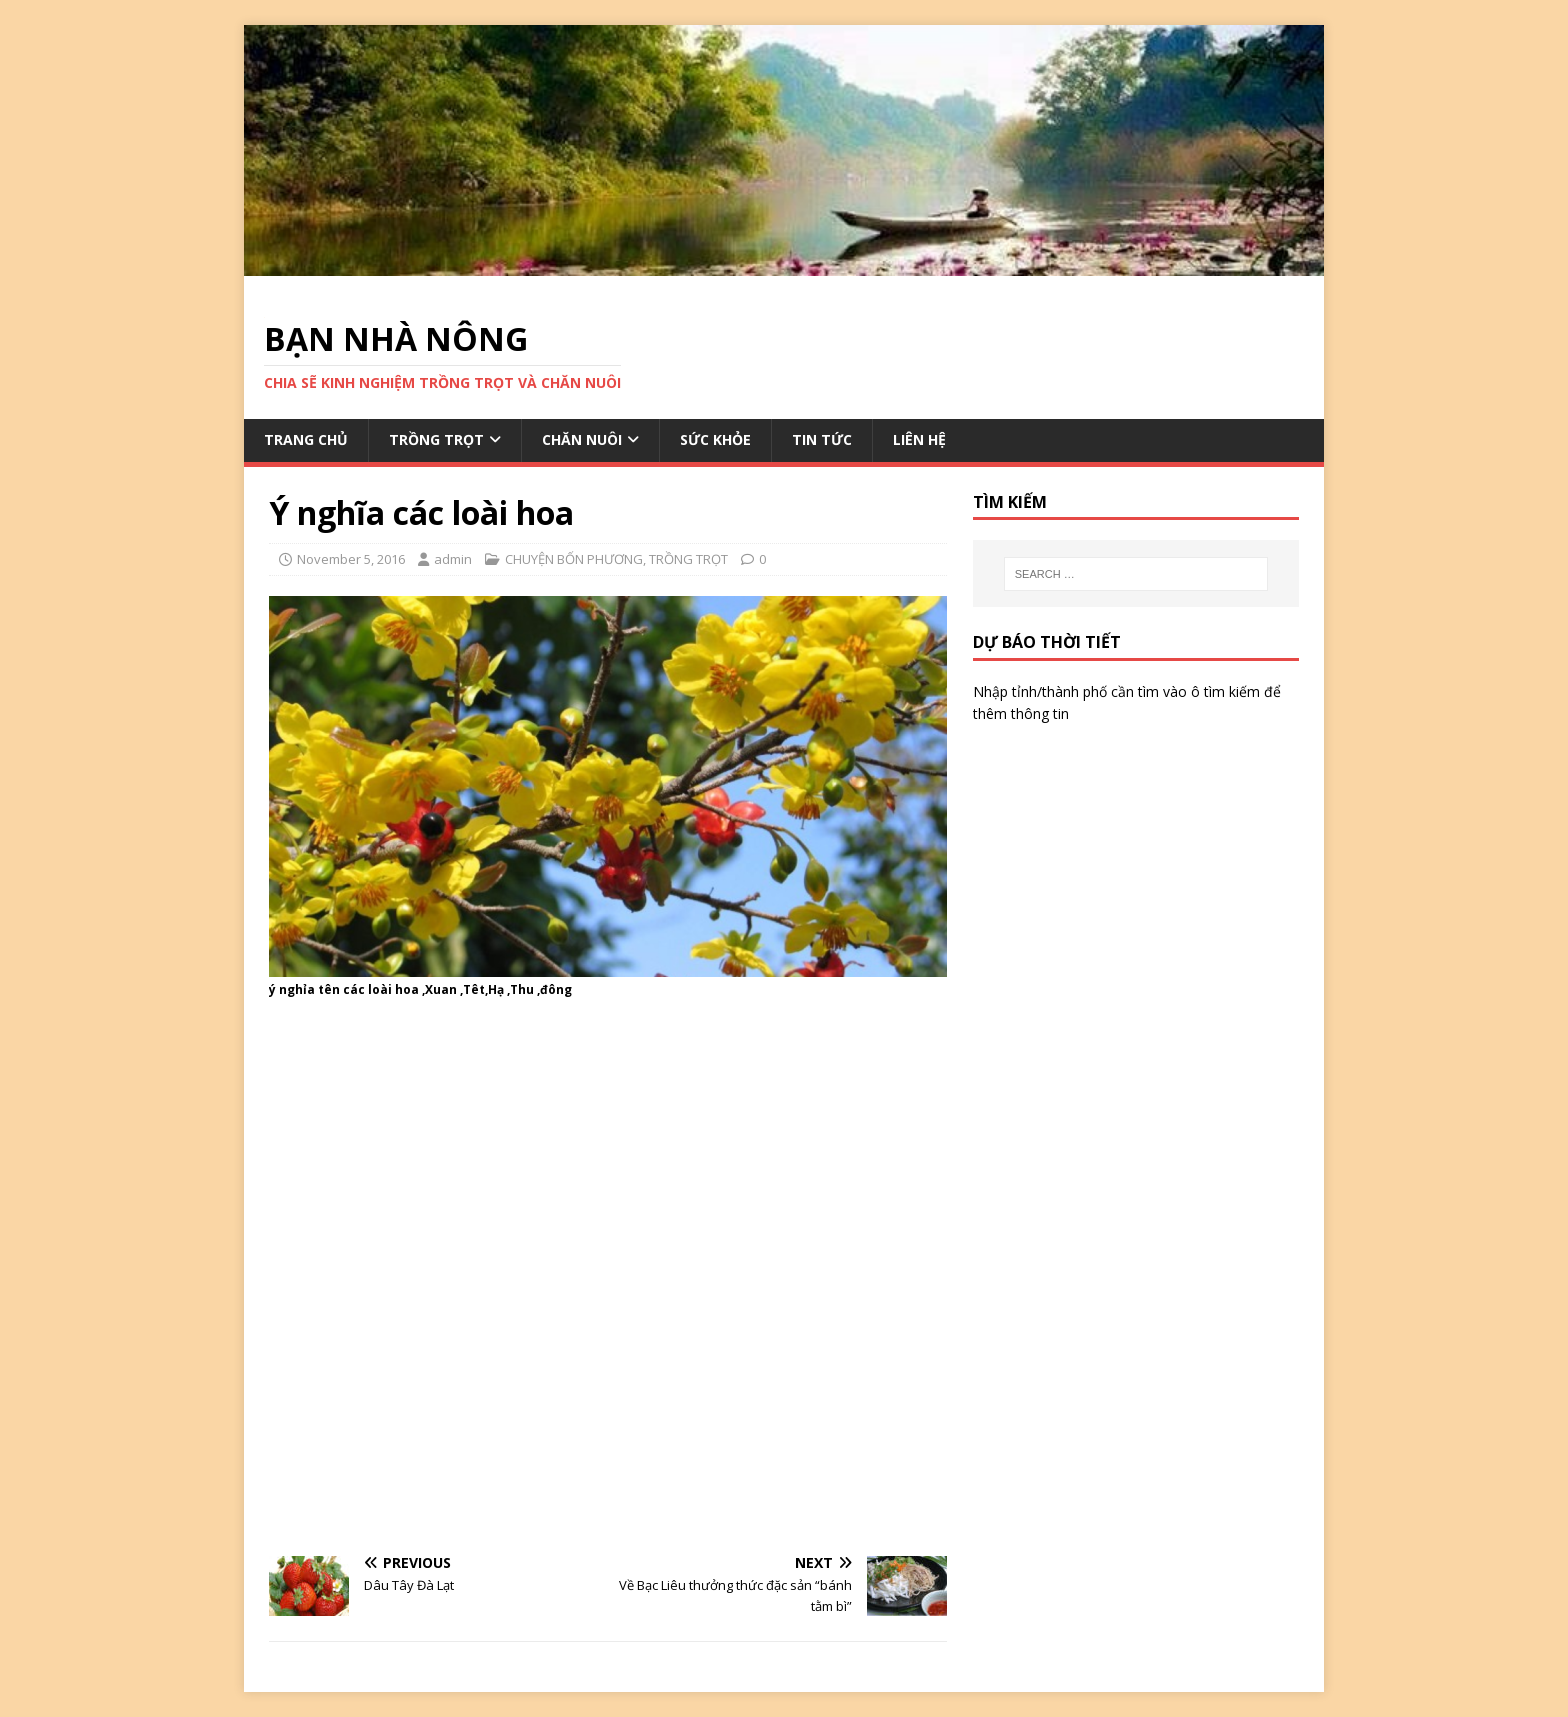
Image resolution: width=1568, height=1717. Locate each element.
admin (453, 559)
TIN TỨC (822, 439)
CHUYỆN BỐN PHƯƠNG (574, 559)
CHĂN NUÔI (582, 439)
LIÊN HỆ (919, 439)
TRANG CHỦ (306, 439)
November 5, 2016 (351, 559)
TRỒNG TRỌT (436, 439)
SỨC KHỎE (715, 439)
